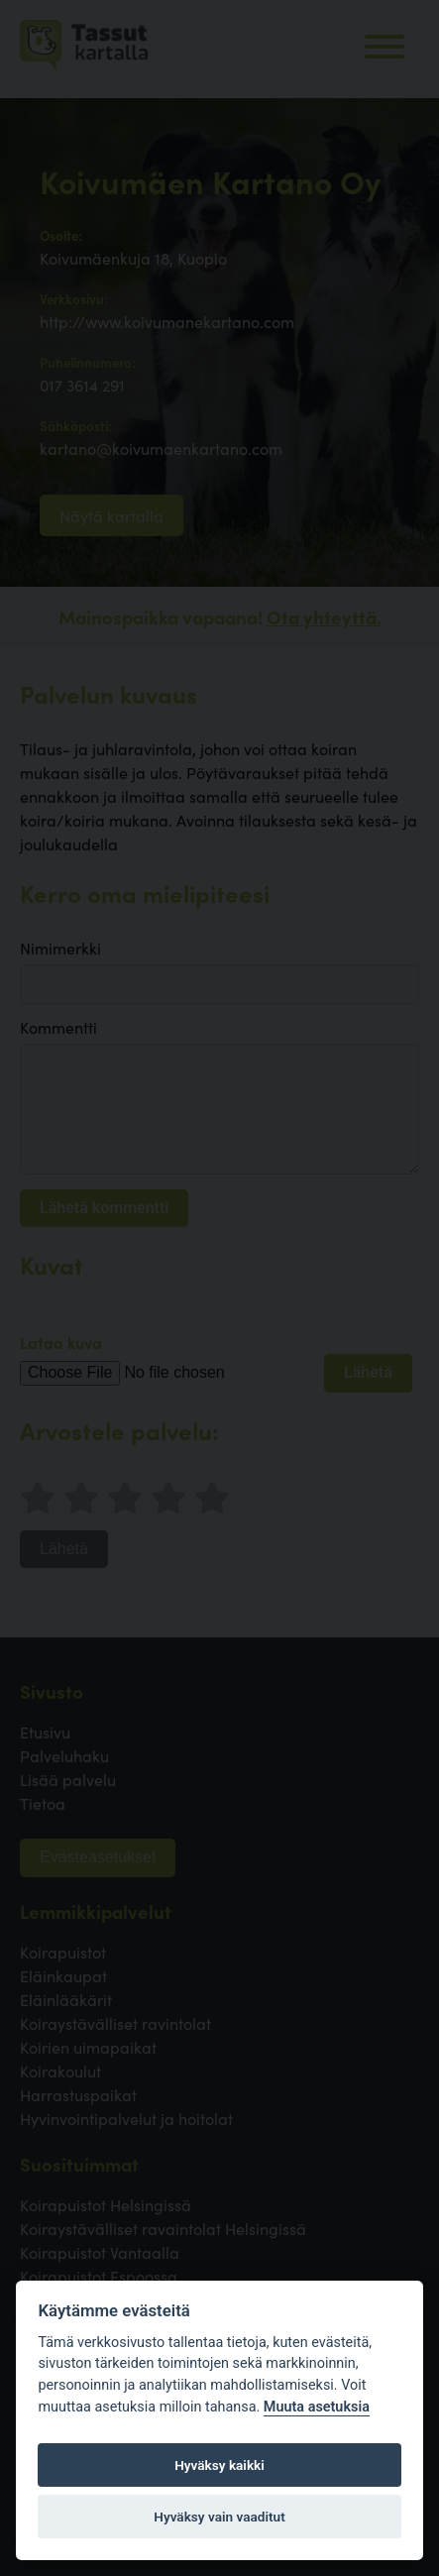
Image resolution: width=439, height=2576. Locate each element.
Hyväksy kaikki (219, 2465)
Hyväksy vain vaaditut (219, 2516)
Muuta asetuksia (317, 2407)
